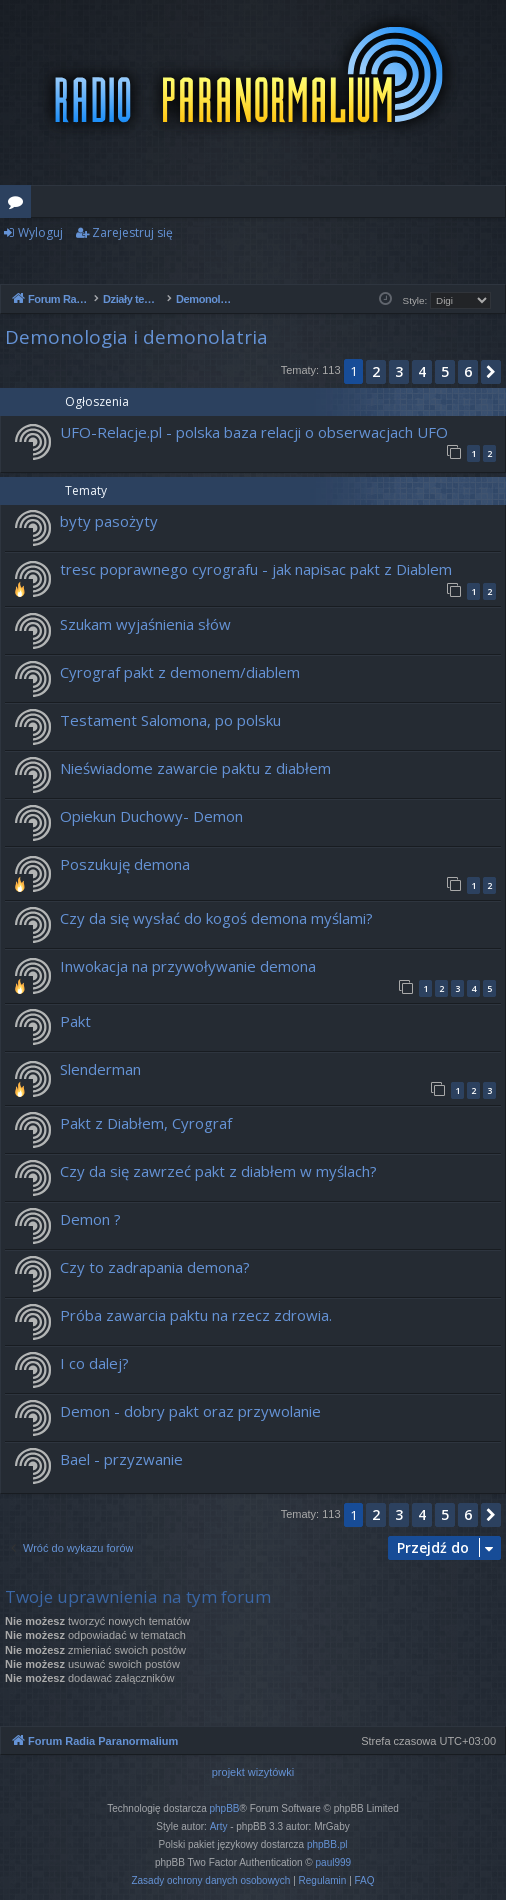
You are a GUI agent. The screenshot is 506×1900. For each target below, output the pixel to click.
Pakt (75, 1021)
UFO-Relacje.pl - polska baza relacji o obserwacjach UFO (254, 432)
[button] (491, 372)
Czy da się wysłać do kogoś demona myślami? (216, 918)
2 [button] (376, 371)
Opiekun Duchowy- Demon (151, 816)
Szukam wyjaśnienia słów (145, 624)
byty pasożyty (109, 521)
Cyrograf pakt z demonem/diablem (180, 672)
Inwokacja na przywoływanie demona (188, 966)
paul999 (334, 1862)
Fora (19, 205)
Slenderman (100, 1069)
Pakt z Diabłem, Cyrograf (146, 1123)
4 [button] (422, 371)
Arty (219, 1826)
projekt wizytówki (253, 1772)
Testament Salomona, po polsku (170, 720)
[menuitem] (210, 1881)
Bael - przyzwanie (121, 1459)
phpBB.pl (327, 1844)
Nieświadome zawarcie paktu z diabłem (195, 768)
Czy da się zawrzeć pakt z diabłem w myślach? (218, 1171)
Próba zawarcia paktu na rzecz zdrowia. (196, 1315)
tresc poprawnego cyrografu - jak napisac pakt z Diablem (256, 569)
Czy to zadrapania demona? (155, 1267)
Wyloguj (40, 232)
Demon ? (90, 1219)
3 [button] (399, 371)
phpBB (225, 1808)
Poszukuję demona (125, 864)
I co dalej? (94, 1363)
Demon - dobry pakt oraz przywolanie (190, 1411)
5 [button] (445, 371)
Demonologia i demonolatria (136, 337)
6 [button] (468, 371)
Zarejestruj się (132, 232)
